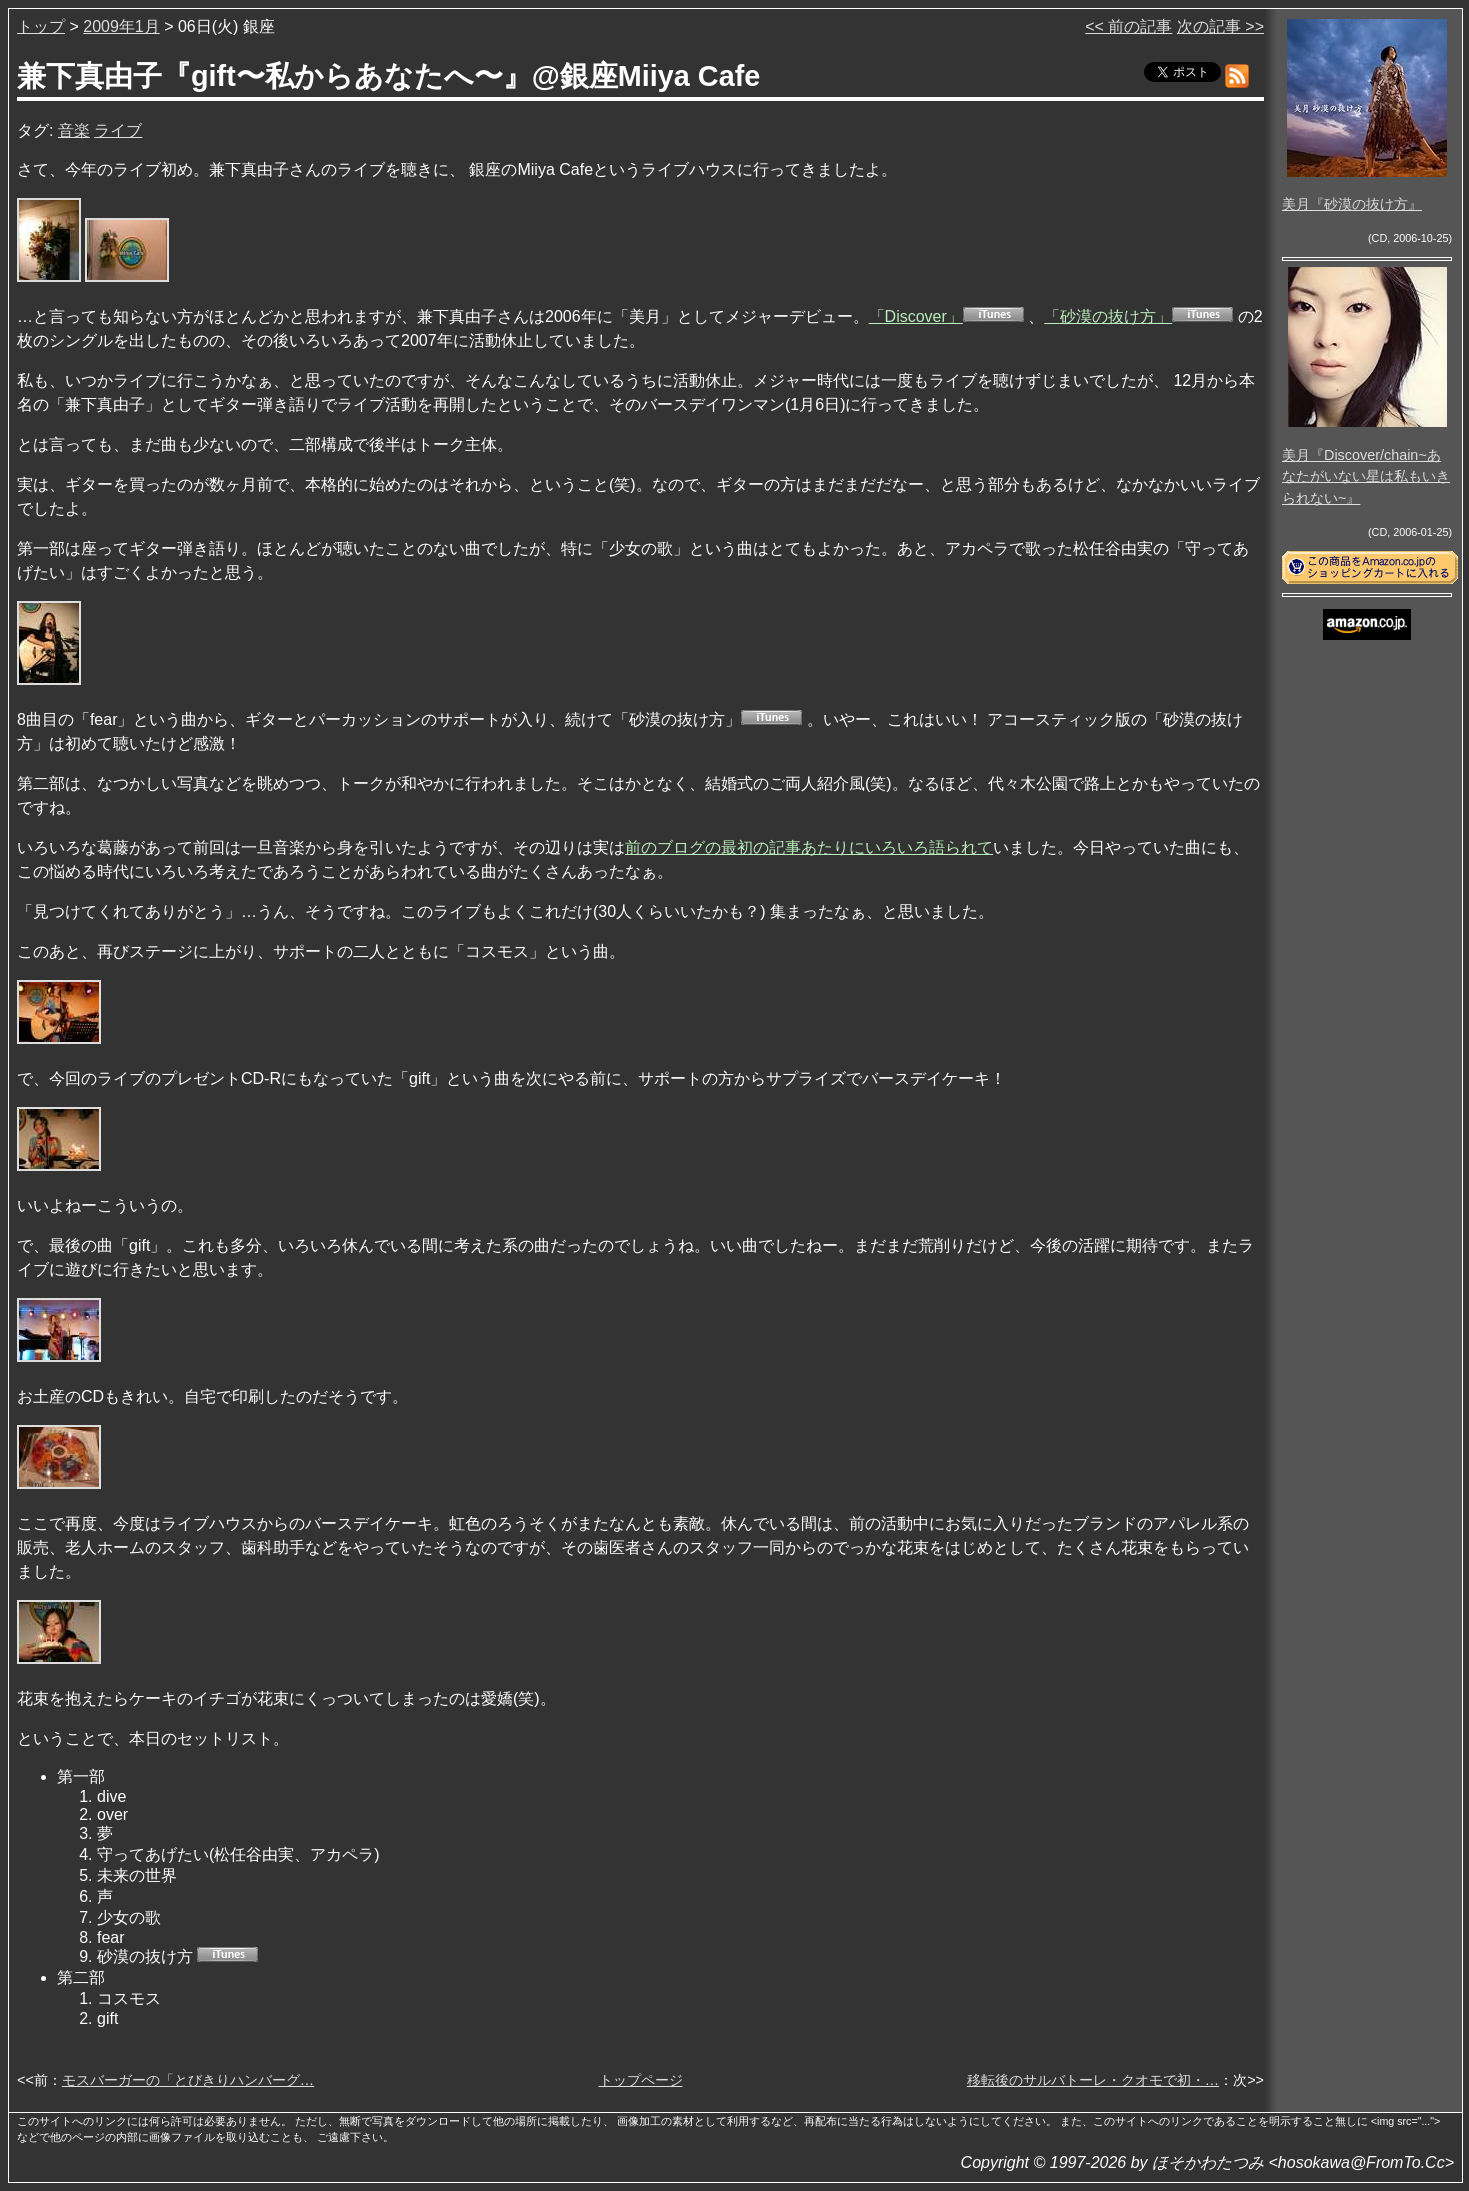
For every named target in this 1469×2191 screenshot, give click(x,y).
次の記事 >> (1220, 26)
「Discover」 (916, 316)
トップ (41, 26)
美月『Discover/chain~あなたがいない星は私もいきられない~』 (1366, 476)
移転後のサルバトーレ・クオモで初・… (1093, 2080)
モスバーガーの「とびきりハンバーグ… (188, 2080)
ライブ (118, 130)
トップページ (641, 2080)
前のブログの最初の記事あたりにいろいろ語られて (809, 847)
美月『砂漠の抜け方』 (1352, 204)
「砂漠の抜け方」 (1108, 316)
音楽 (74, 130)
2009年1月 (121, 26)
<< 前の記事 (1128, 26)
